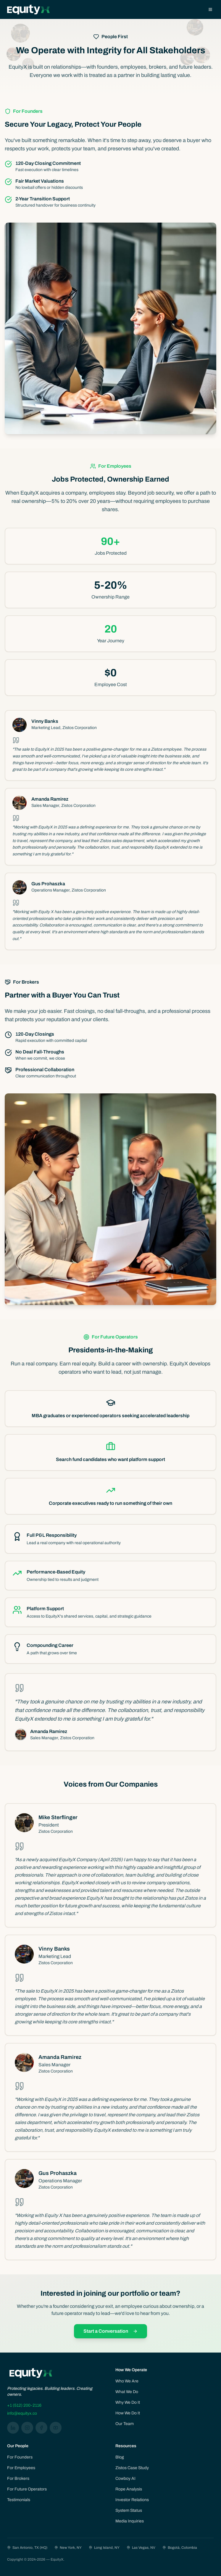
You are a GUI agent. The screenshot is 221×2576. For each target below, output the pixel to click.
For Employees (21, 2468)
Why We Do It (127, 2402)
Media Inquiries (129, 2521)
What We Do (126, 2392)
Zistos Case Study (132, 2468)
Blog (119, 2457)
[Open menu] (210, 9)
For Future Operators (27, 2489)
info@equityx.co (22, 2413)
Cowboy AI (125, 2478)
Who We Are (126, 2381)
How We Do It (127, 2413)
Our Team (124, 2423)
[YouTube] (56, 2428)
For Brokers (18, 2478)
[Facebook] (41, 2428)
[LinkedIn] (13, 2428)
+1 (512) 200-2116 (24, 2405)
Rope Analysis (128, 2489)
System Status (128, 2510)
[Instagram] (27, 2428)
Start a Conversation (110, 2331)
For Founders (20, 2457)
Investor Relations (132, 2500)
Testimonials (18, 2500)
